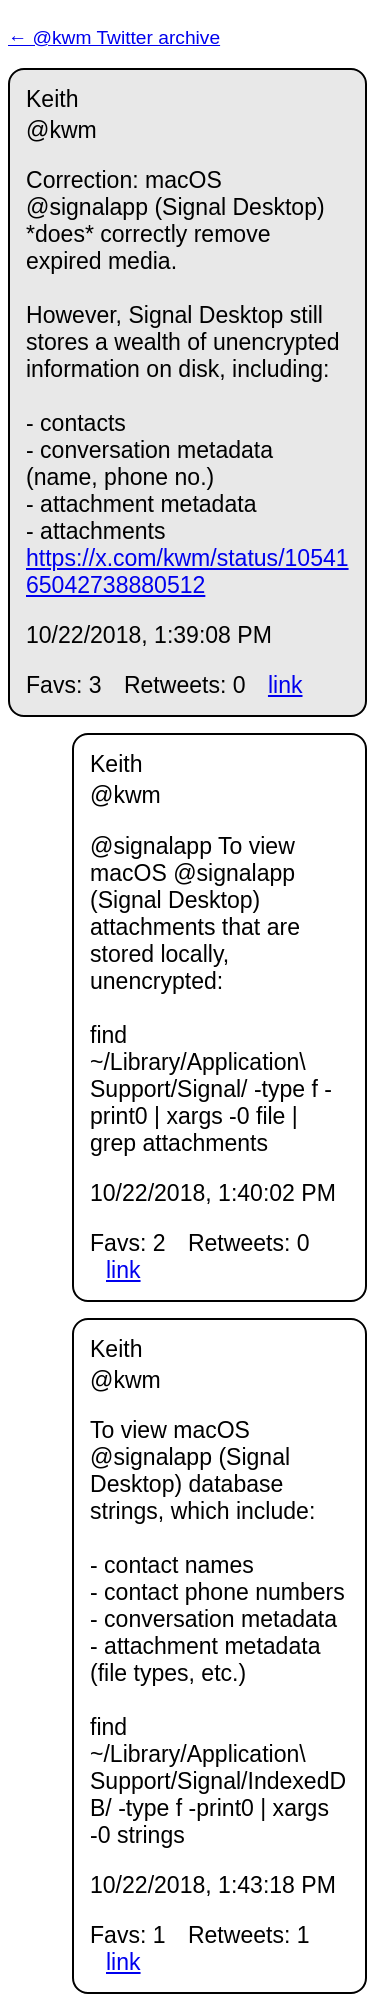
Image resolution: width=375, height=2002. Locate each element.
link (285, 685)
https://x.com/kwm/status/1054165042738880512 (187, 571)
